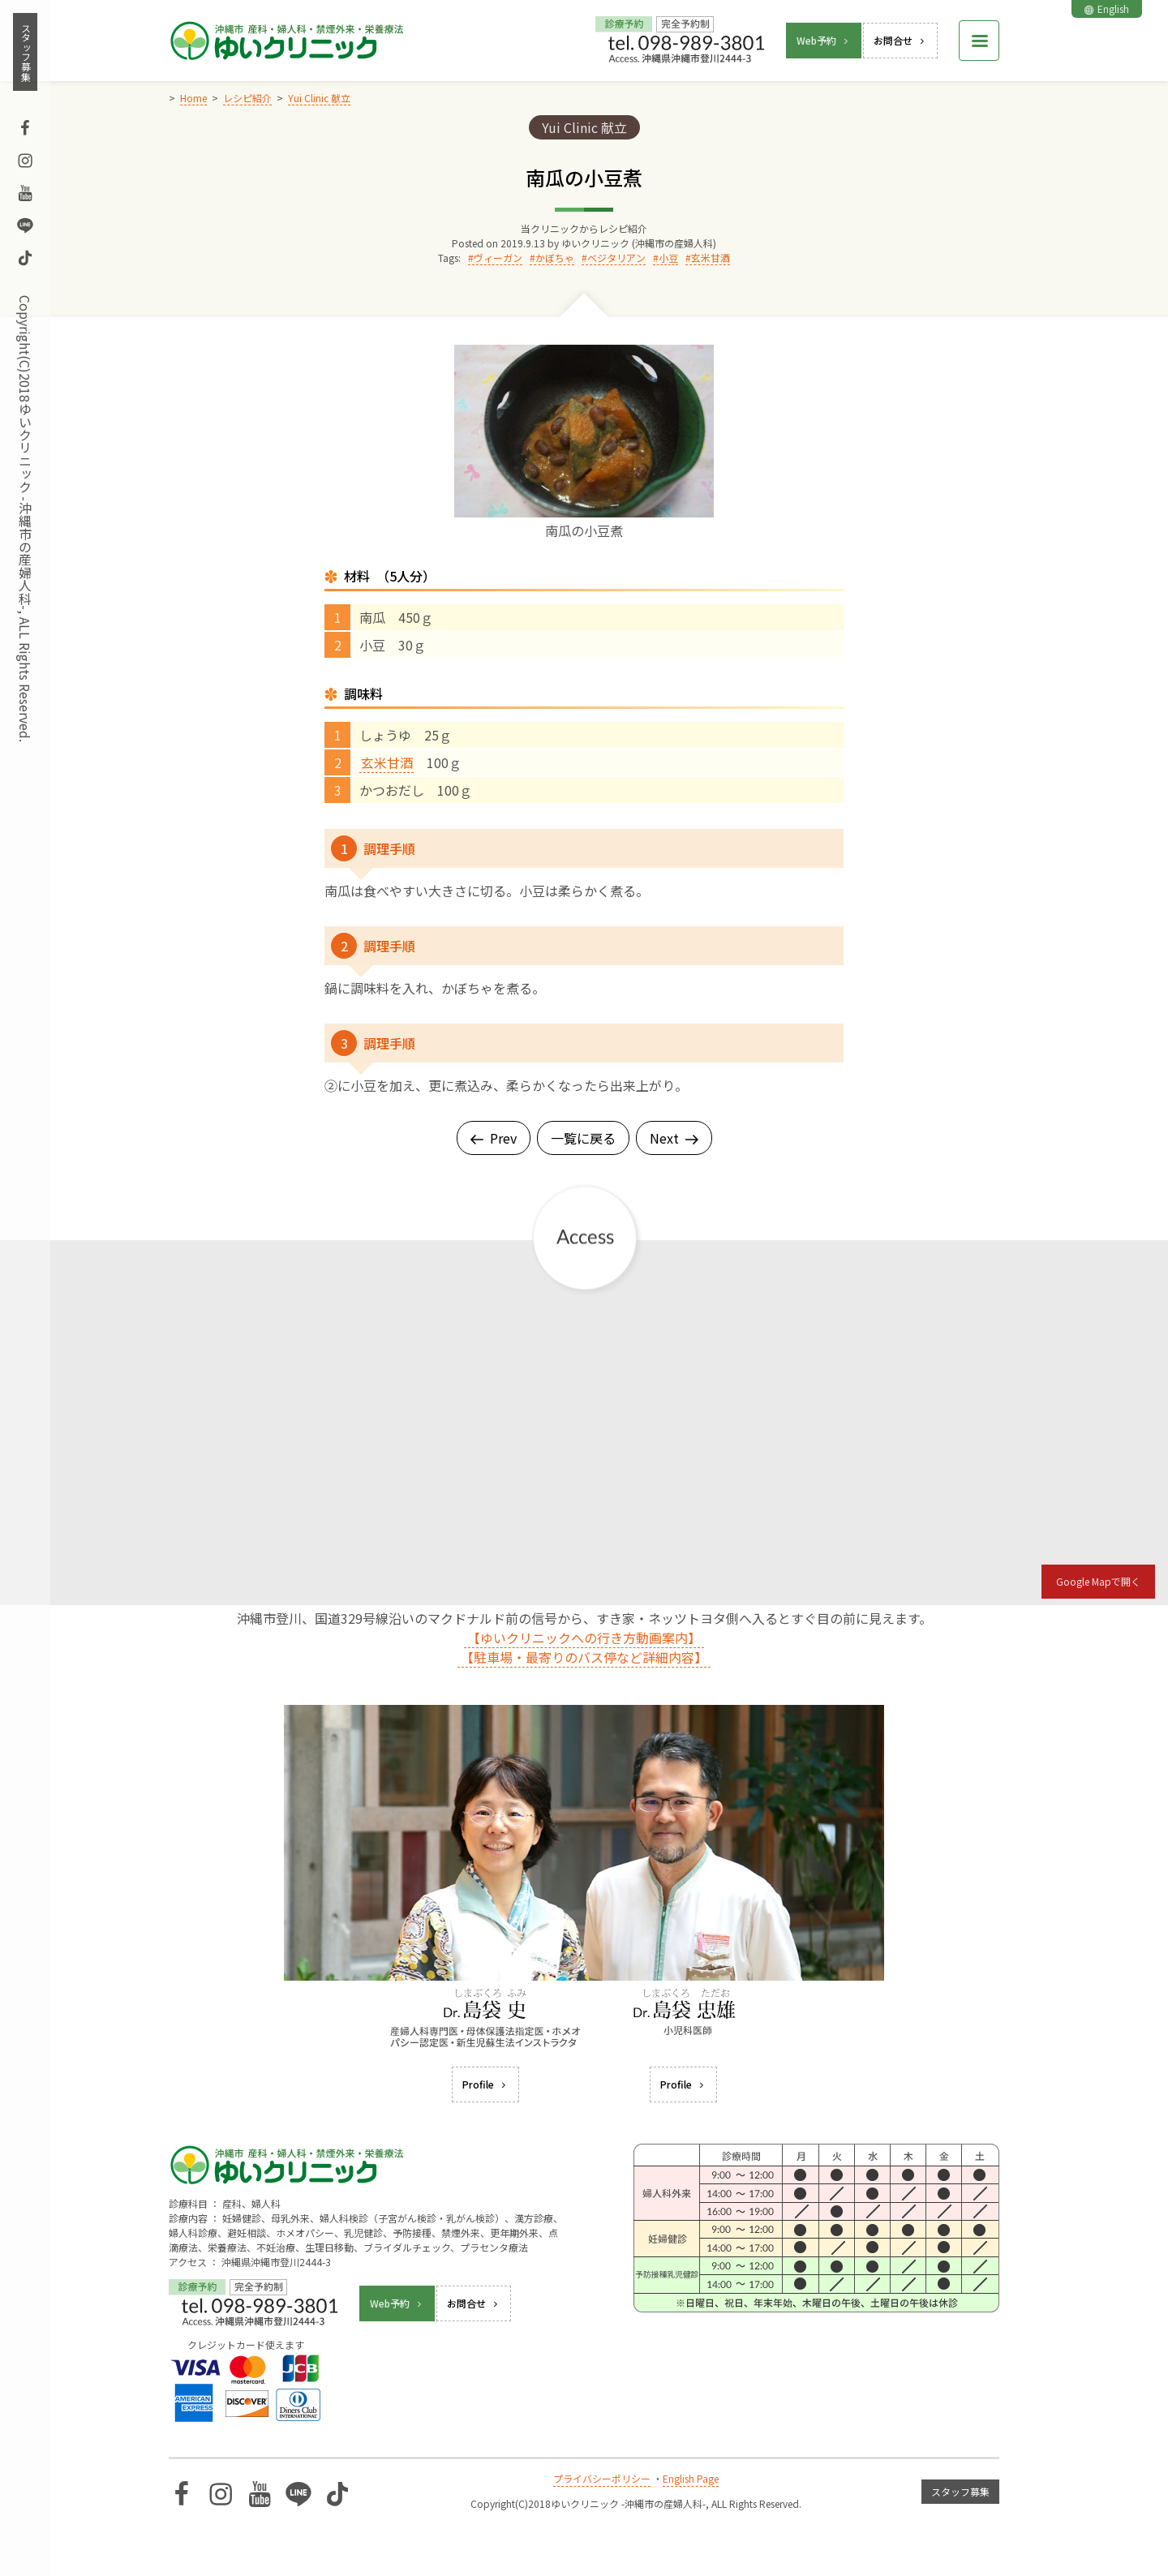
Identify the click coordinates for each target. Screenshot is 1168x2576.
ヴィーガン (498, 257)
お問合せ (900, 40)
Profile (485, 2084)
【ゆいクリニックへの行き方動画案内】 (584, 1637)
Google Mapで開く (1098, 1581)
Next (674, 1138)
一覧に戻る (583, 1138)
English (1106, 8)
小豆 (668, 257)
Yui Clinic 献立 (584, 127)
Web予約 (824, 40)
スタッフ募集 (25, 52)
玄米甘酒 (710, 257)
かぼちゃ (554, 257)
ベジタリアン (616, 257)
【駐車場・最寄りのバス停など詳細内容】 (584, 1657)
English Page (691, 2478)
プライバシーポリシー (602, 2478)
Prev (493, 1138)
